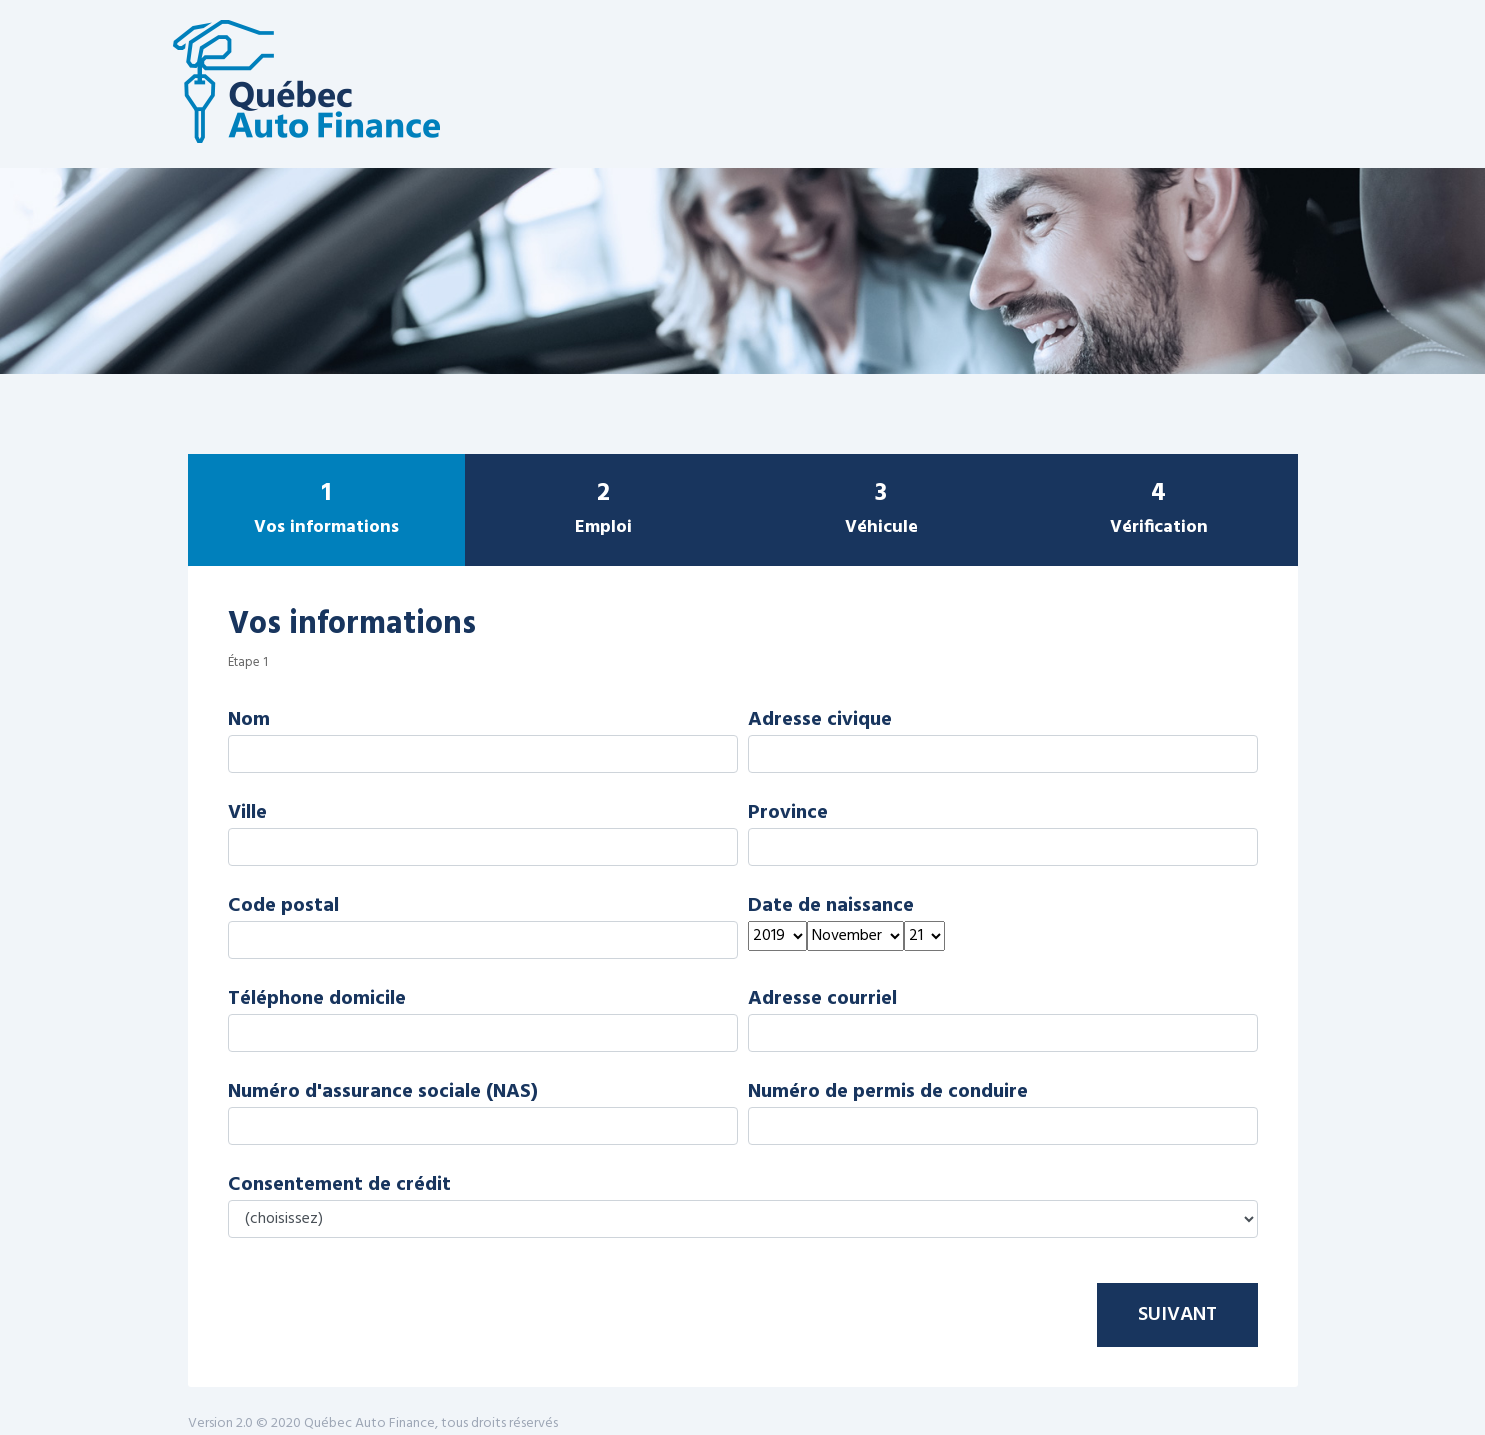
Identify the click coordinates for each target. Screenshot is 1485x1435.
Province (788, 813)
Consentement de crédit (339, 1185)
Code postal (283, 906)
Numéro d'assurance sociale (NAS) (383, 1092)
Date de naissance (831, 906)
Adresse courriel (822, 999)
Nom (249, 720)
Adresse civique (820, 720)
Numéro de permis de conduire (888, 1092)
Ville (247, 813)
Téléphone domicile (317, 999)
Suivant (1177, 1315)
